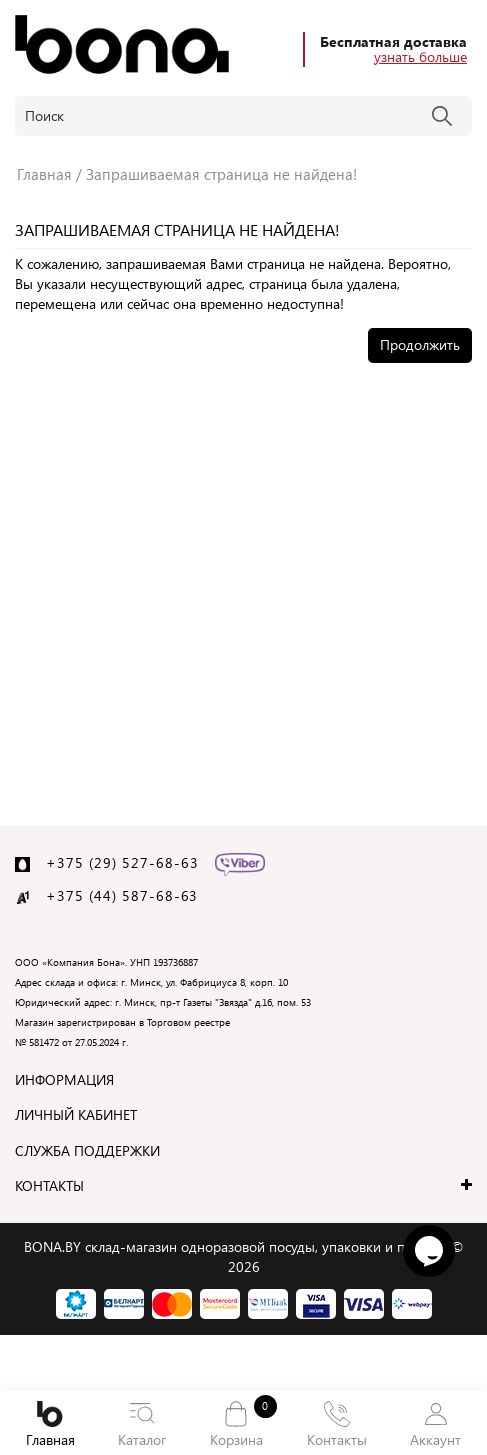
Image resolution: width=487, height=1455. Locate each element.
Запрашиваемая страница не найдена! (221, 174)
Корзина (236, 1423)
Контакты (337, 1425)
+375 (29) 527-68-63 (122, 862)
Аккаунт (435, 1425)
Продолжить (420, 344)
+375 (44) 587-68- (113, 895)
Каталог (143, 1425)
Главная (50, 1425)
